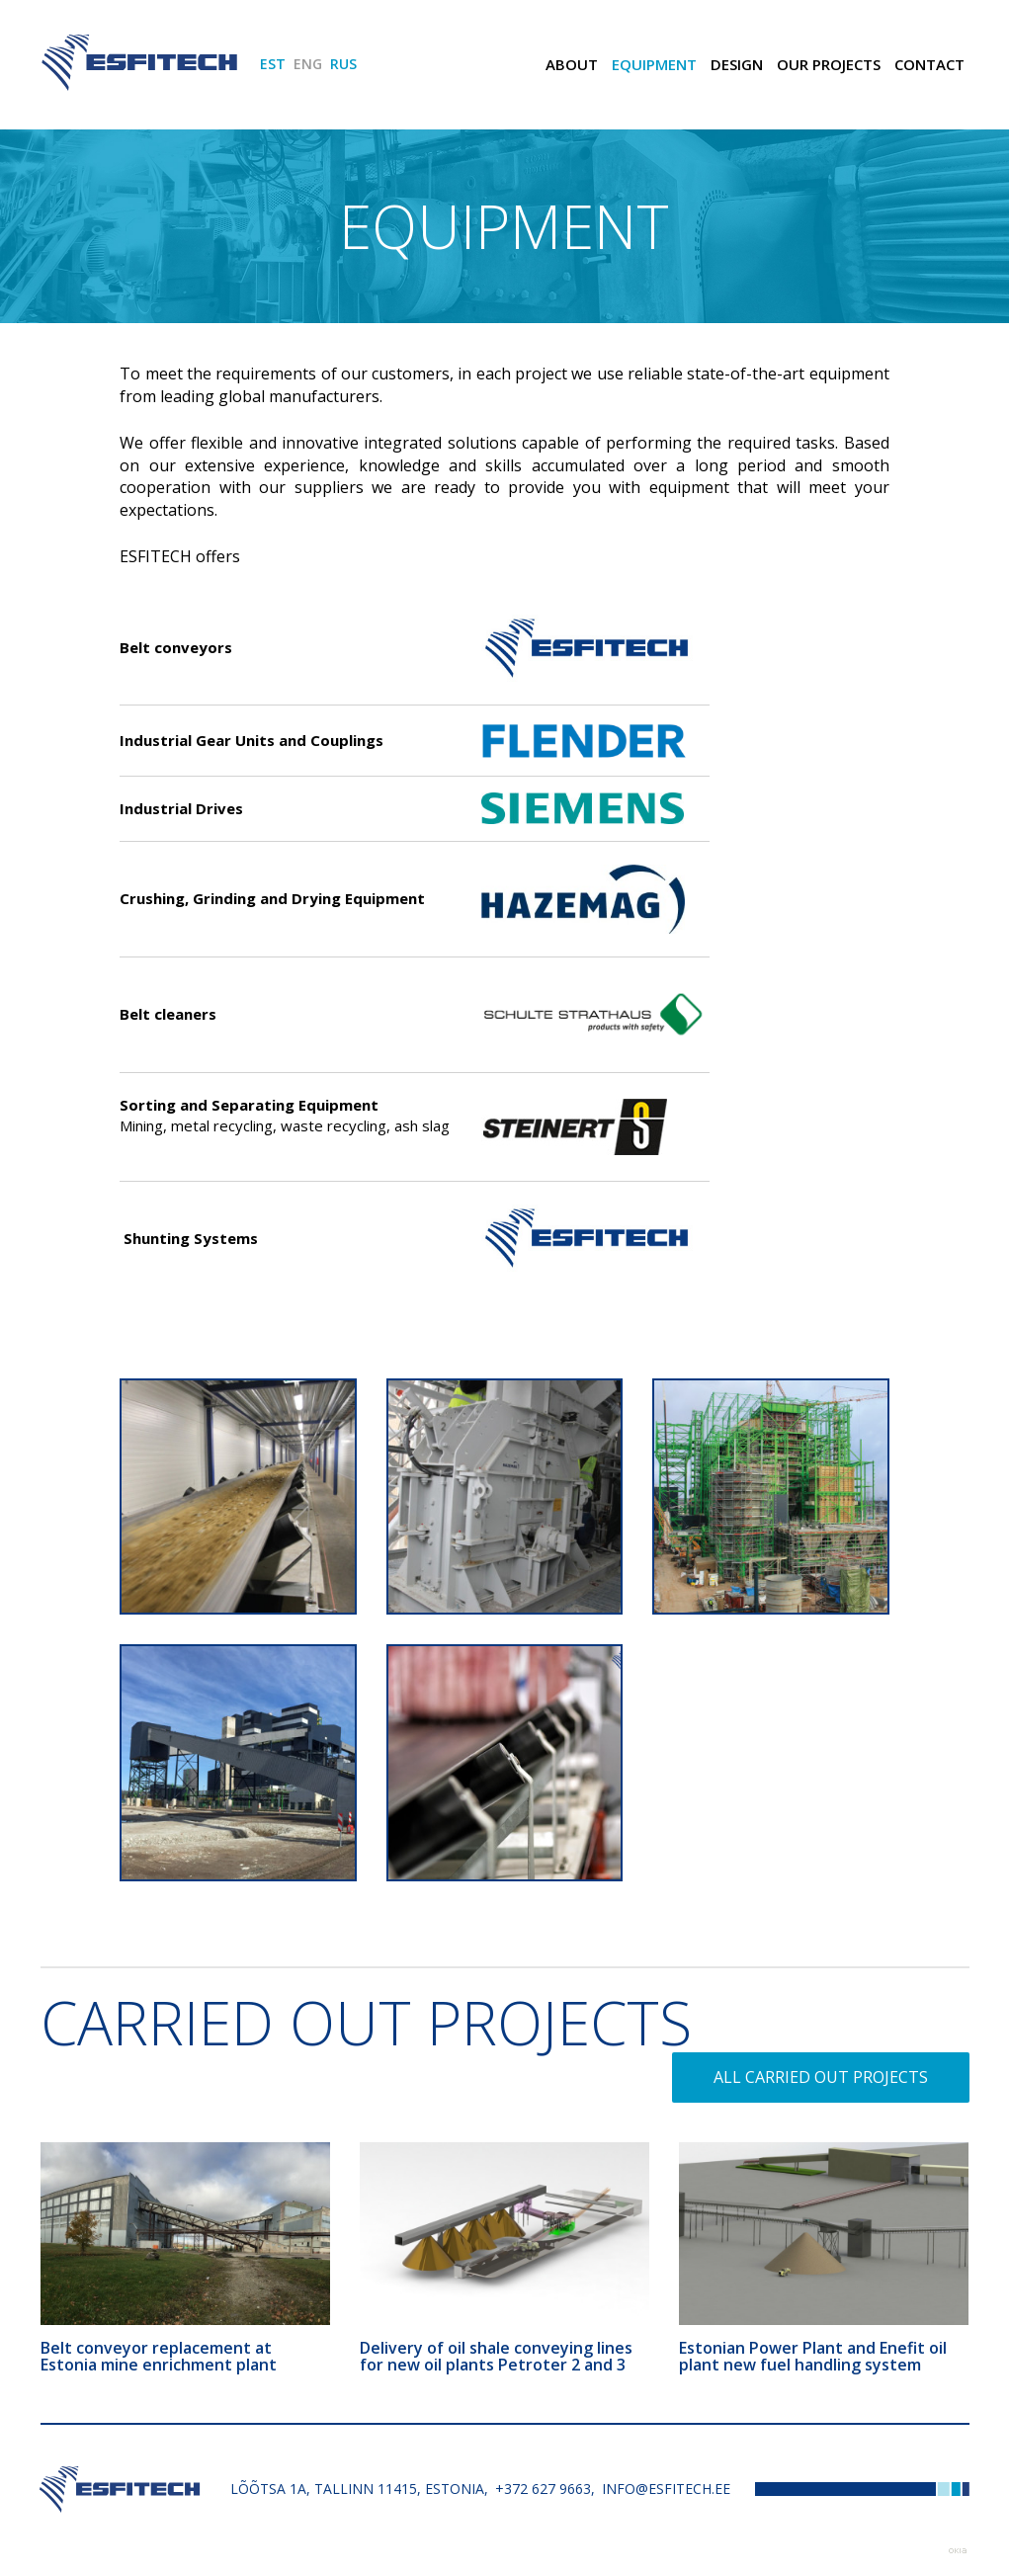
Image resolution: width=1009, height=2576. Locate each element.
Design (737, 64)
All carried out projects (821, 2077)
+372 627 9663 (543, 2488)
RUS (343, 63)
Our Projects (829, 64)
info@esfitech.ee (666, 2488)
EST (273, 63)
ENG (308, 63)
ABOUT (572, 64)
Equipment (654, 64)
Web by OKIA (957, 2550)
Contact (929, 64)
